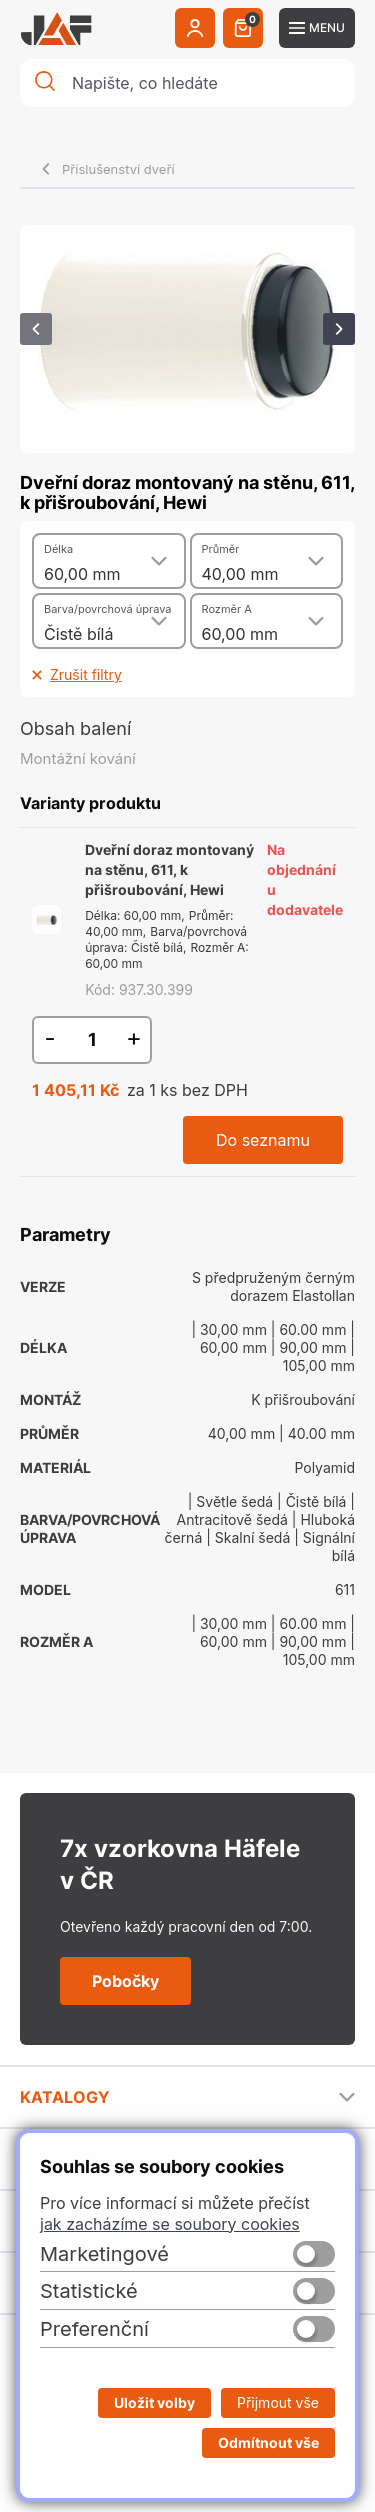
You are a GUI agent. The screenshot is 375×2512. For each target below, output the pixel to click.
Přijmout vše (278, 2402)
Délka (58, 549)
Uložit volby (154, 2402)
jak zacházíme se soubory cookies (170, 2224)
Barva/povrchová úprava (107, 609)
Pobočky (125, 1981)
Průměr (221, 549)
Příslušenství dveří (118, 169)
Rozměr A (227, 609)
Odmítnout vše (268, 2442)
